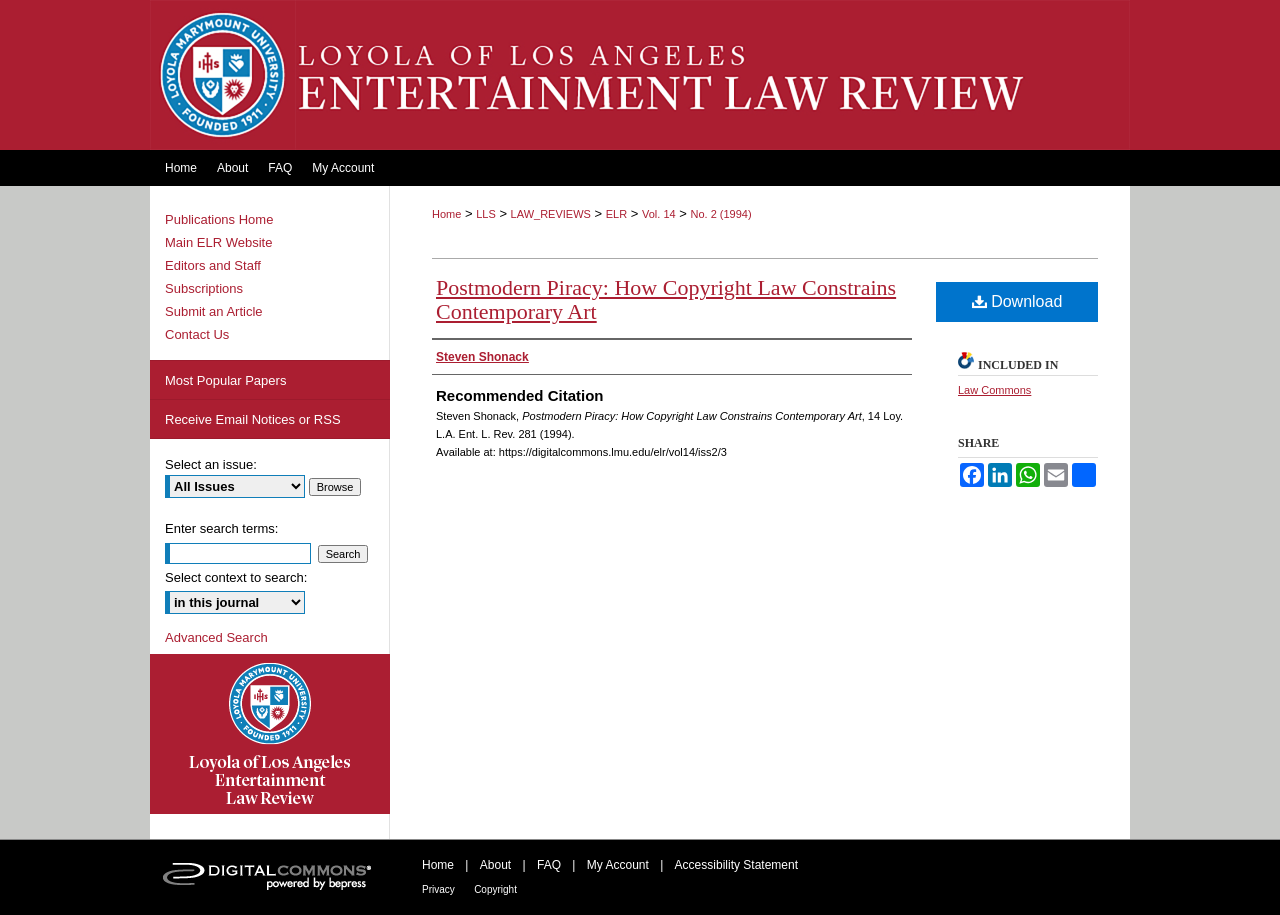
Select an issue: (211, 464)
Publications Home (219, 219)
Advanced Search (216, 637)
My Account (618, 865)
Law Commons (994, 390)
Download (1017, 301)
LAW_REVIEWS (551, 214)
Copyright (495, 889)
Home (446, 214)
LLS (486, 214)
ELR (616, 214)
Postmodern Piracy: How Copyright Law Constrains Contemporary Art (666, 299)
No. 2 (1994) (720, 214)
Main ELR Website (218, 242)
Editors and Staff (213, 265)
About (495, 865)
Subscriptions (204, 288)
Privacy (438, 889)
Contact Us (197, 334)
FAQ (549, 865)
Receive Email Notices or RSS (253, 419)
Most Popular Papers (225, 380)
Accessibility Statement (736, 865)
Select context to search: (236, 577)
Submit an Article (214, 311)
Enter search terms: (221, 528)
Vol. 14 (659, 214)
